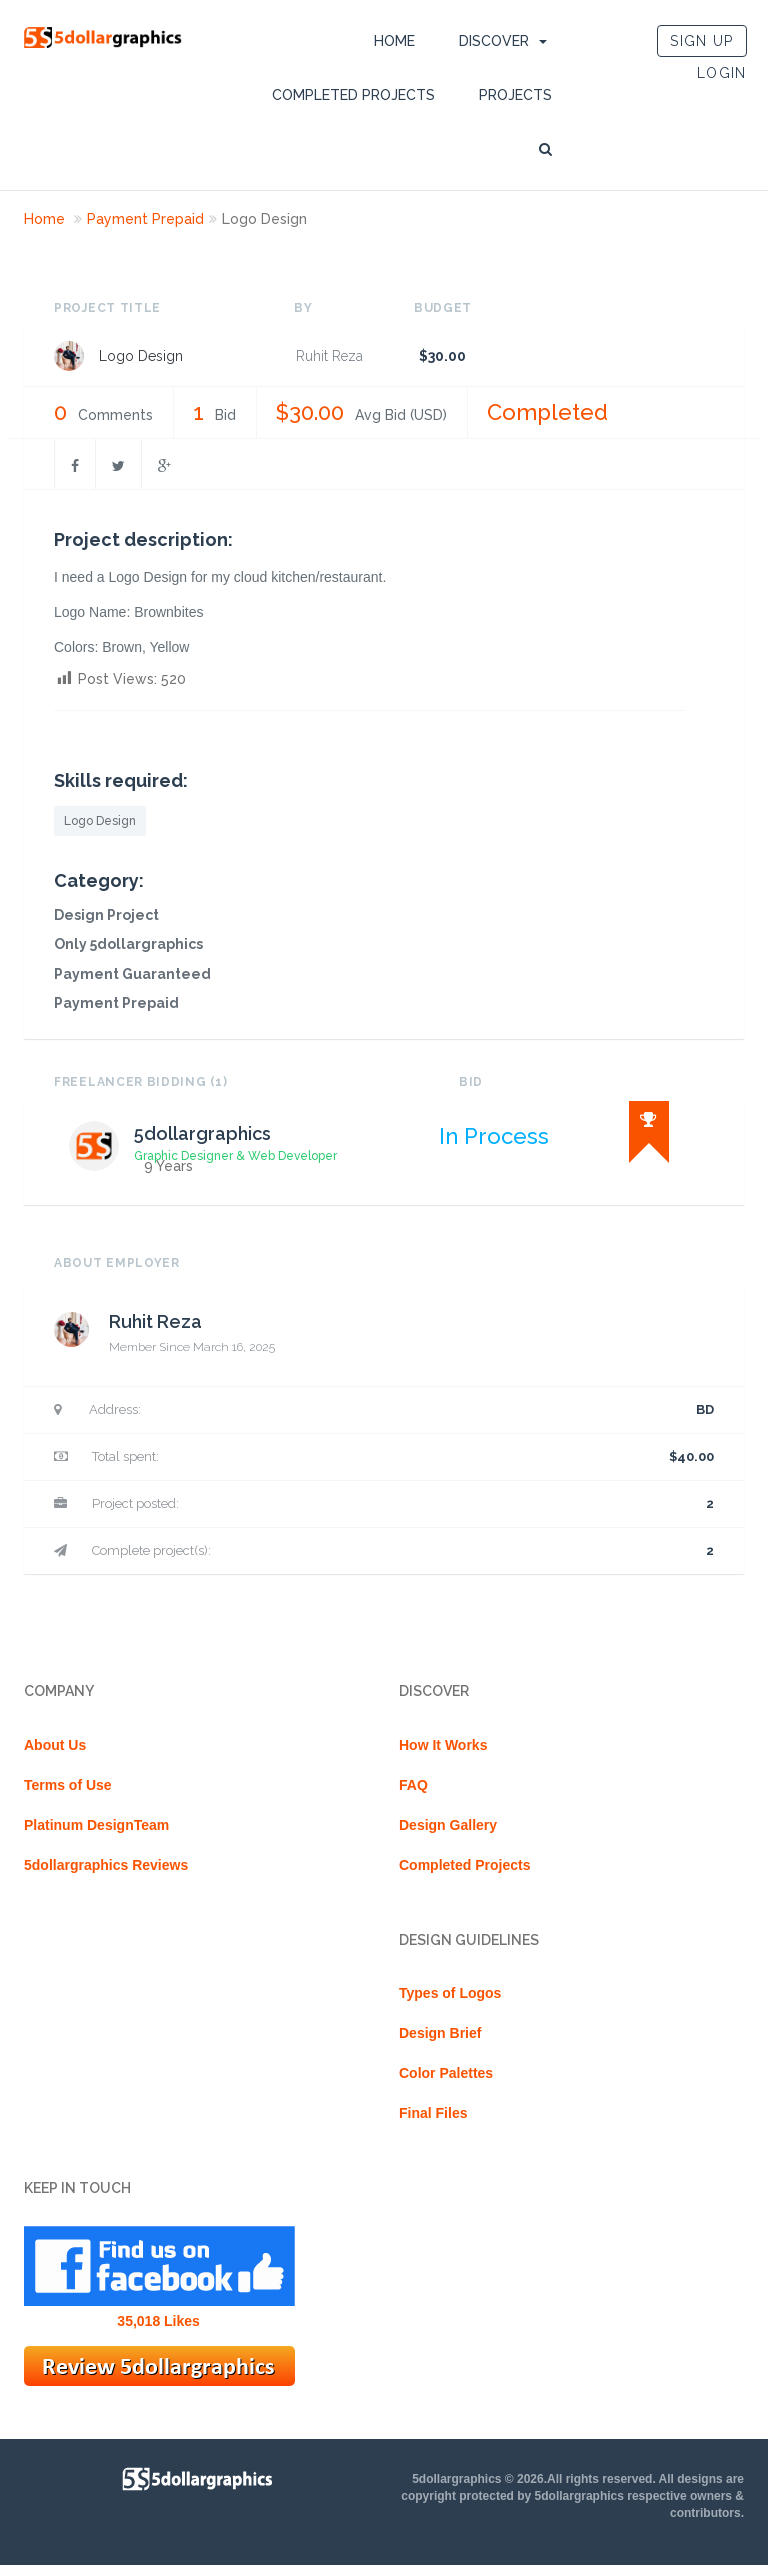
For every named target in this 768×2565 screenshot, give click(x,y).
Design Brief (440, 2033)
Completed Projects (353, 95)
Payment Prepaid (145, 219)
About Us (55, 1745)
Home (394, 41)
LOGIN (722, 73)
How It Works (443, 1745)
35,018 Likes (158, 2321)
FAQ (413, 1785)
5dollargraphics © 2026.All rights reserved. (534, 2479)
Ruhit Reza (329, 356)
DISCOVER (494, 41)
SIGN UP (701, 41)
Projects (515, 95)
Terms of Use (68, 1785)
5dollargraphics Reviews (106, 1865)
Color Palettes (446, 2073)
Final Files (433, 2113)
